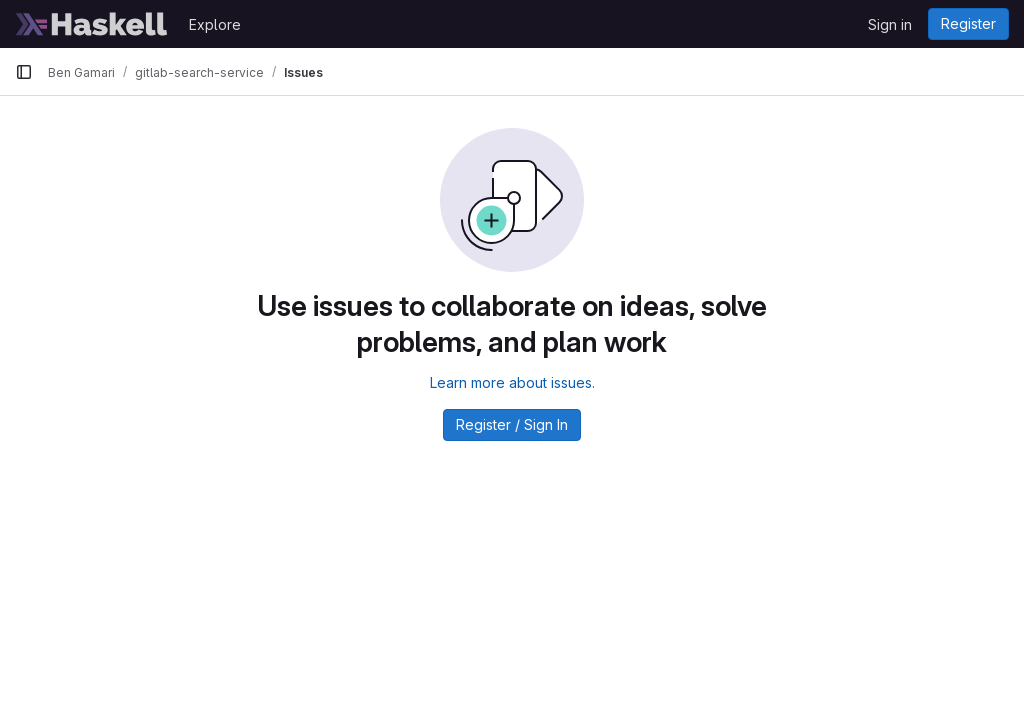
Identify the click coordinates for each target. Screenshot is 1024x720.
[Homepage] (92, 24)
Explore (215, 24)
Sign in (890, 24)
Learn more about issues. (512, 382)
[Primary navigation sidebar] (24, 72)
